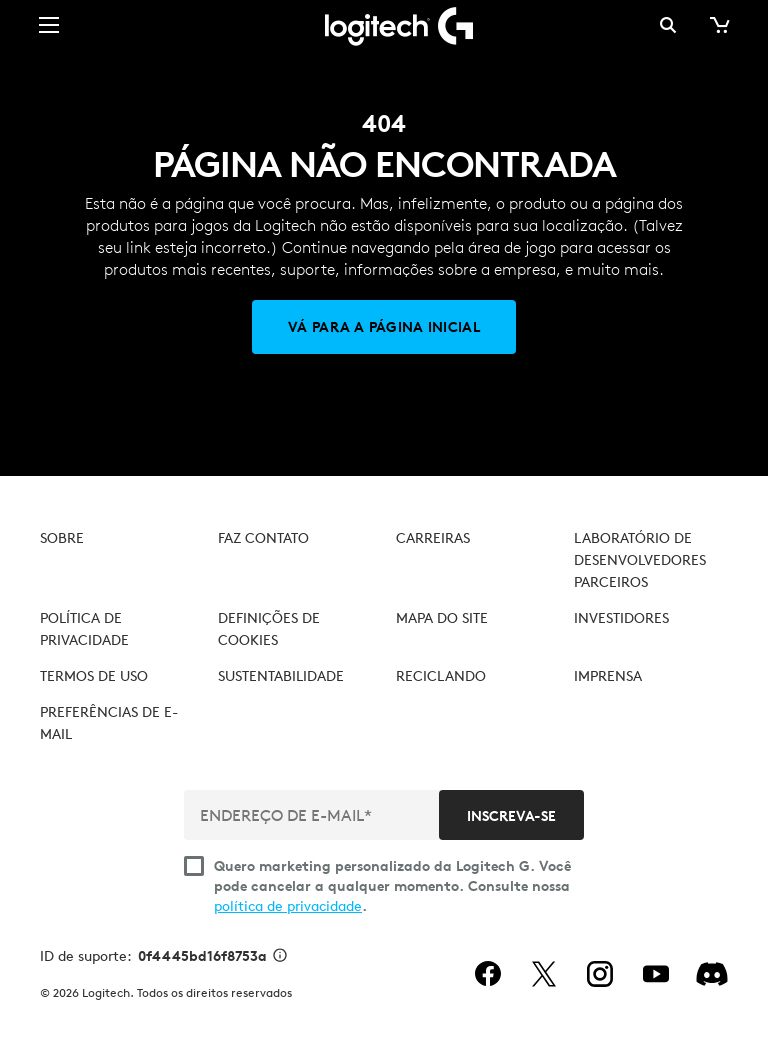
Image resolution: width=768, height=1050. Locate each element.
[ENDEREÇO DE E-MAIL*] (313, 815)
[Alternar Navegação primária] (49, 24)
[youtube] (656, 974)
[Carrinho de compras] (718, 25)
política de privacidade (288, 906)
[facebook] (488, 974)
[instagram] (600, 974)
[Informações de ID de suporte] (280, 957)
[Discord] (712, 974)
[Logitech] (384, 25)
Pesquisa (668, 25)
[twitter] (544, 974)
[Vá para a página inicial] (384, 327)
